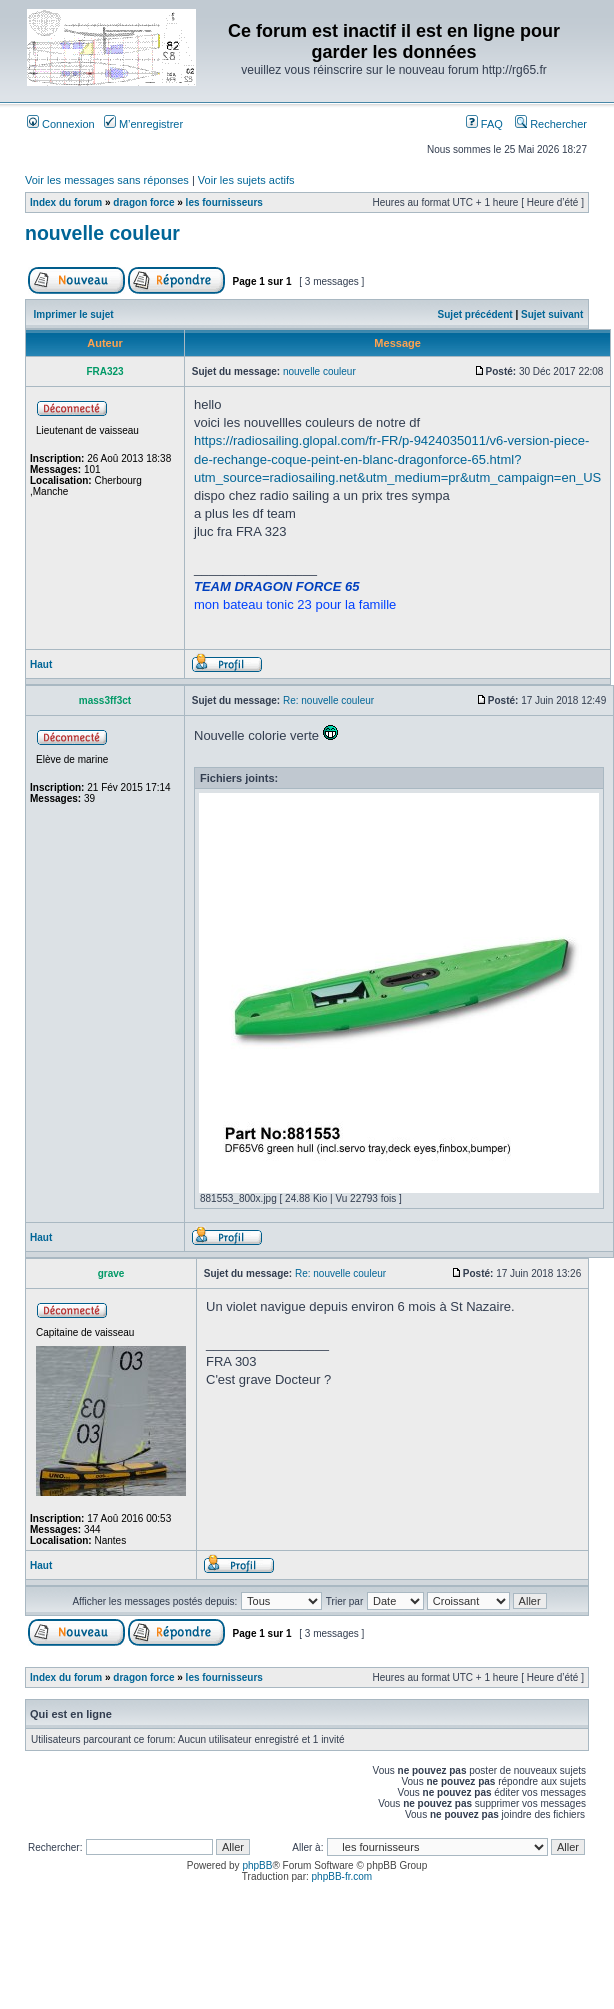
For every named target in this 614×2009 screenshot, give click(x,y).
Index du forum (66, 202)
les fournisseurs (224, 202)
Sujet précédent (475, 314)
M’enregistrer (143, 124)
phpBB (257, 1865)
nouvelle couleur (102, 233)
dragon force (143, 202)
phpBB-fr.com (342, 1876)
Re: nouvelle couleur (328, 700)
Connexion (61, 124)
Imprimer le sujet (74, 314)
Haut (41, 664)
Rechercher (551, 124)
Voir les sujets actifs (246, 180)
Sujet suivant (552, 314)
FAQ (484, 124)
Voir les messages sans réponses (107, 180)
